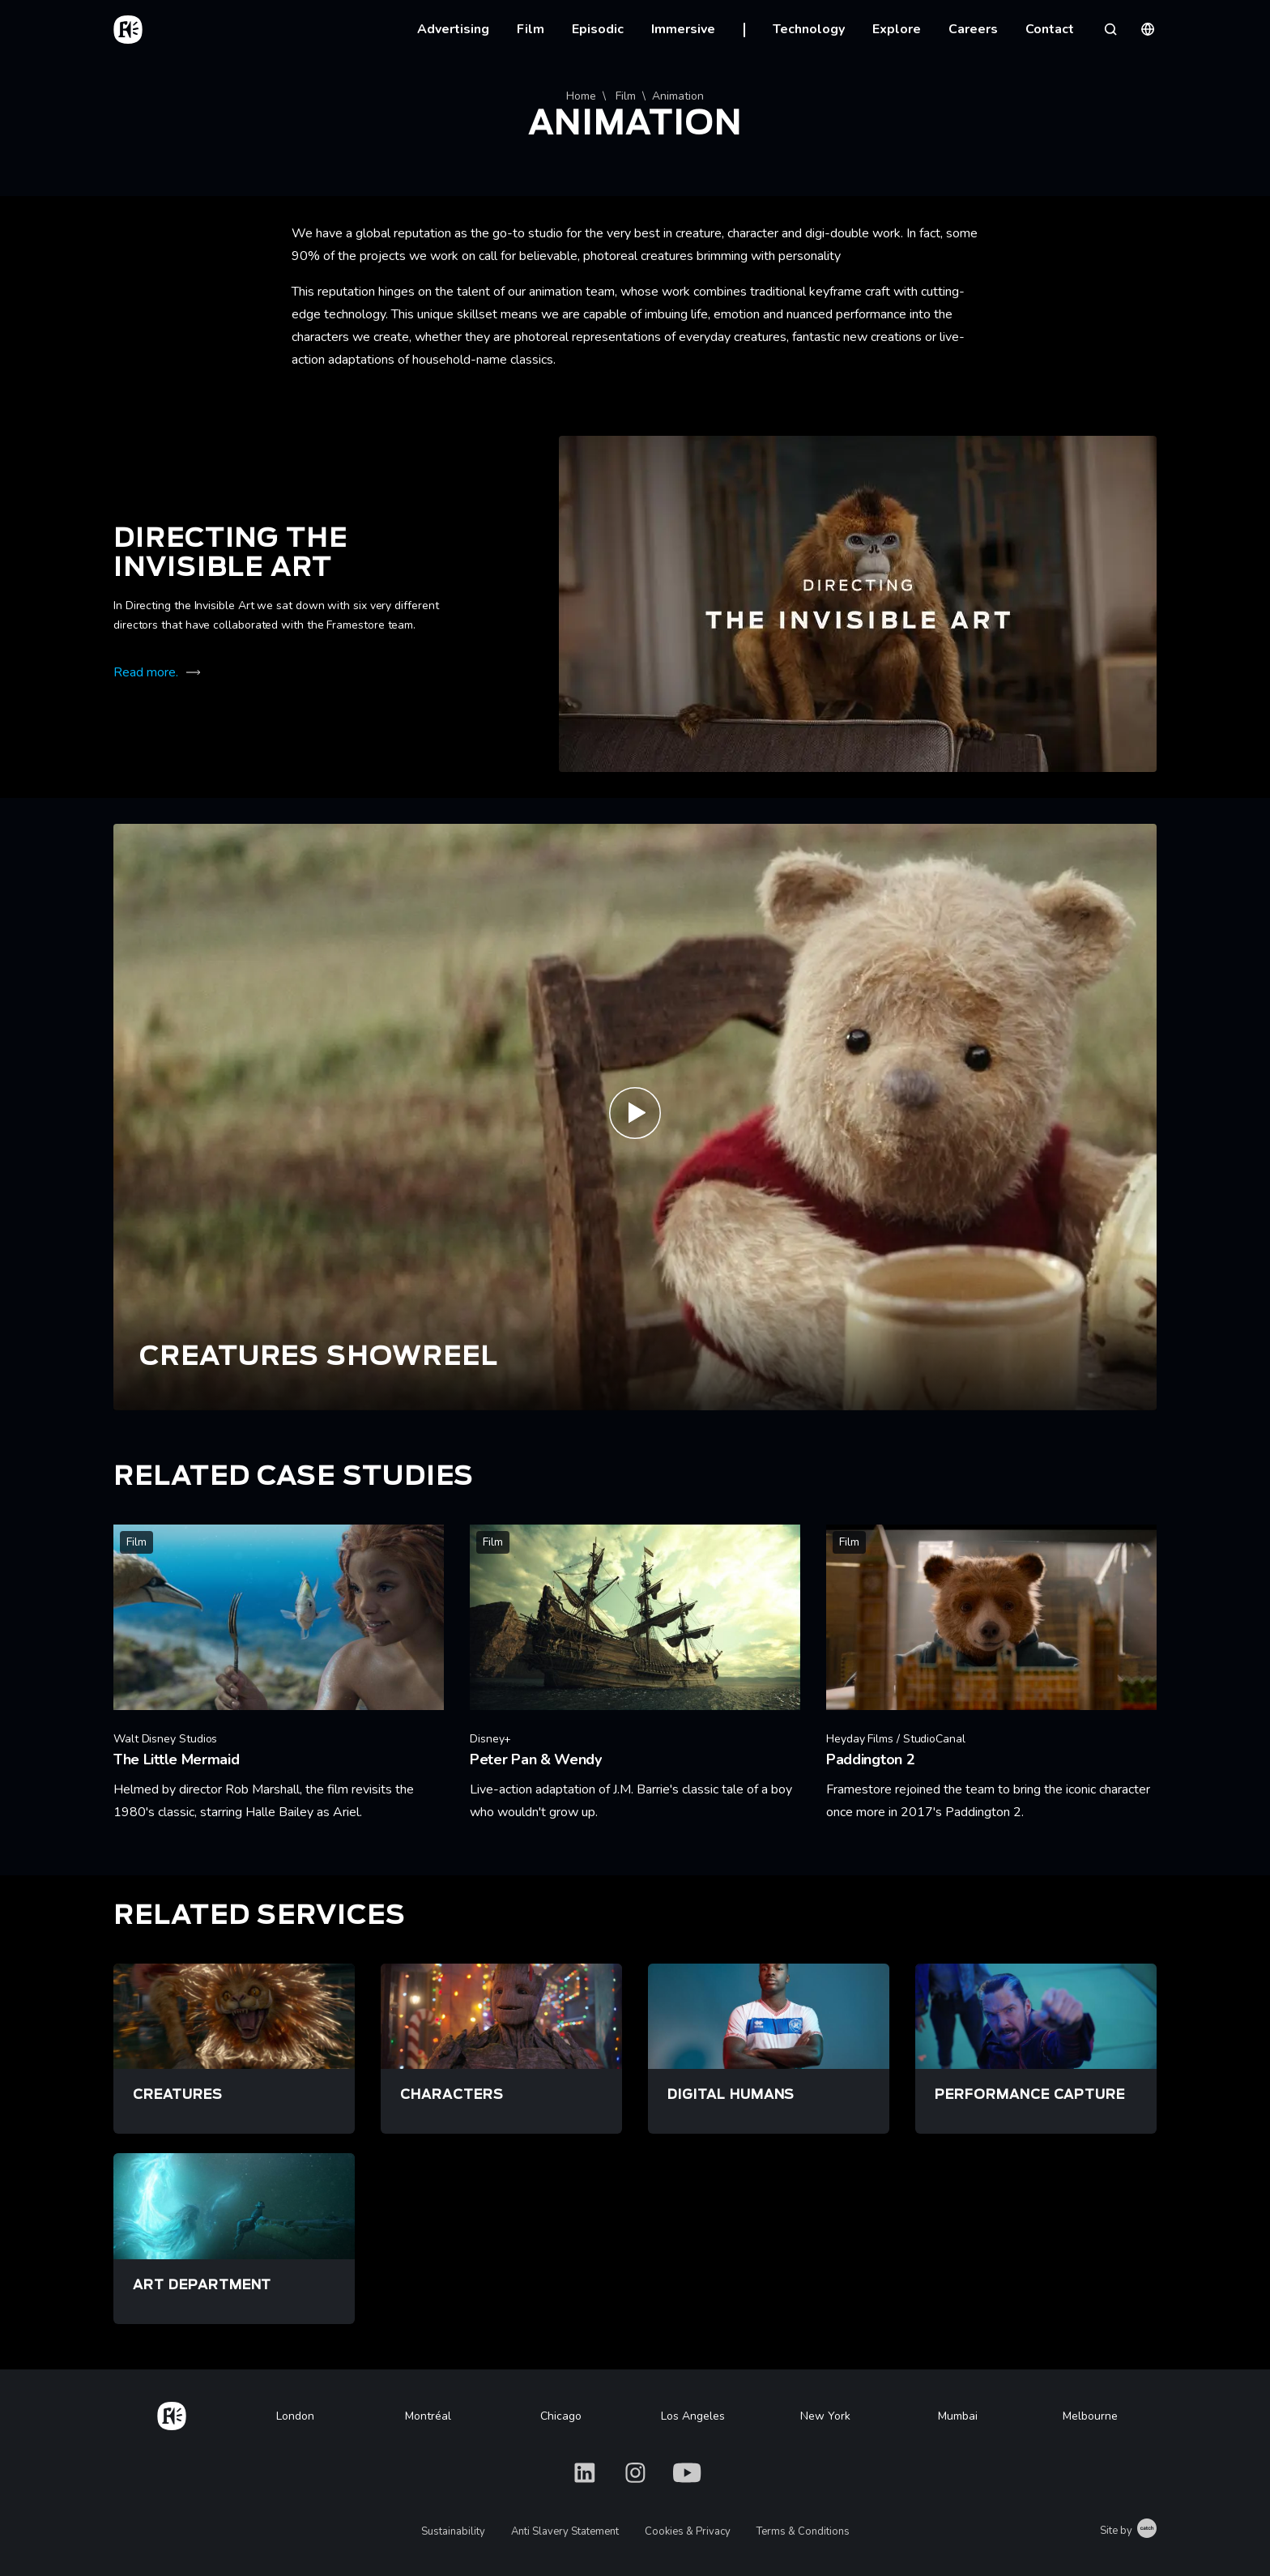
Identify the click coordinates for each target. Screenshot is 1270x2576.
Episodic (598, 29)
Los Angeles (693, 2416)
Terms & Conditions (803, 2531)
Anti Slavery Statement (565, 2531)
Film (530, 29)
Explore (896, 29)
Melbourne (1090, 2416)
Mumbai (958, 2416)
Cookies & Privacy (688, 2531)
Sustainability (453, 2531)
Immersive (683, 29)
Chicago (561, 2416)
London (295, 2416)
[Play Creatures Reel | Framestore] (635, 1117)
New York (825, 2416)
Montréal (428, 2416)
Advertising (453, 29)
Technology (809, 29)
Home (581, 96)
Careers (973, 29)
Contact (1049, 29)
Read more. (145, 672)
